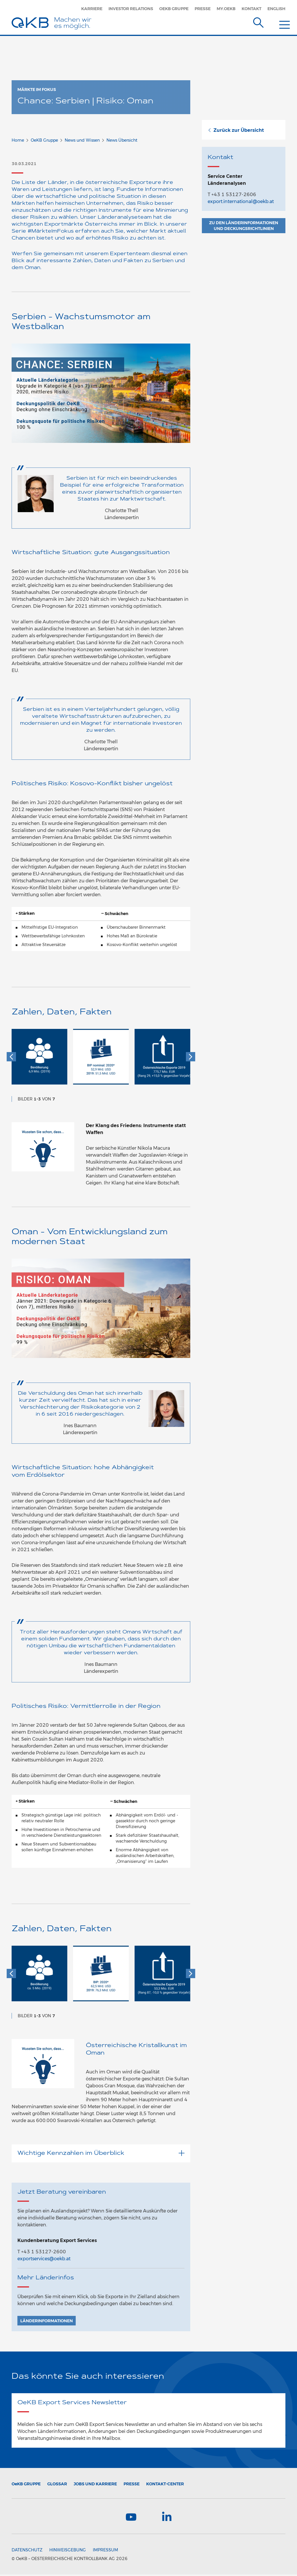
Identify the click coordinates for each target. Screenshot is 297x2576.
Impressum (105, 2551)
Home (18, 140)
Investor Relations (130, 8)
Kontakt (251, 8)
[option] (39, 1059)
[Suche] (258, 21)
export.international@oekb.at (241, 201)
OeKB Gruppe (174, 8)
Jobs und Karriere (95, 2483)
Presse (203, 8)
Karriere (91, 8)
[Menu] (280, 21)
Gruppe (26, 2483)
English (276, 8)
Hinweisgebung (67, 2551)
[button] (11, 1056)
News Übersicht (121, 140)
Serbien (163, 260)
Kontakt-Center (165, 2483)
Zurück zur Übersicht (236, 130)
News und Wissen (82, 140)
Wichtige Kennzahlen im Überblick (100, 2153)
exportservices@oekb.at (43, 2258)
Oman (32, 267)
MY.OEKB (226, 8)
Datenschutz (27, 2551)
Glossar (57, 2483)
